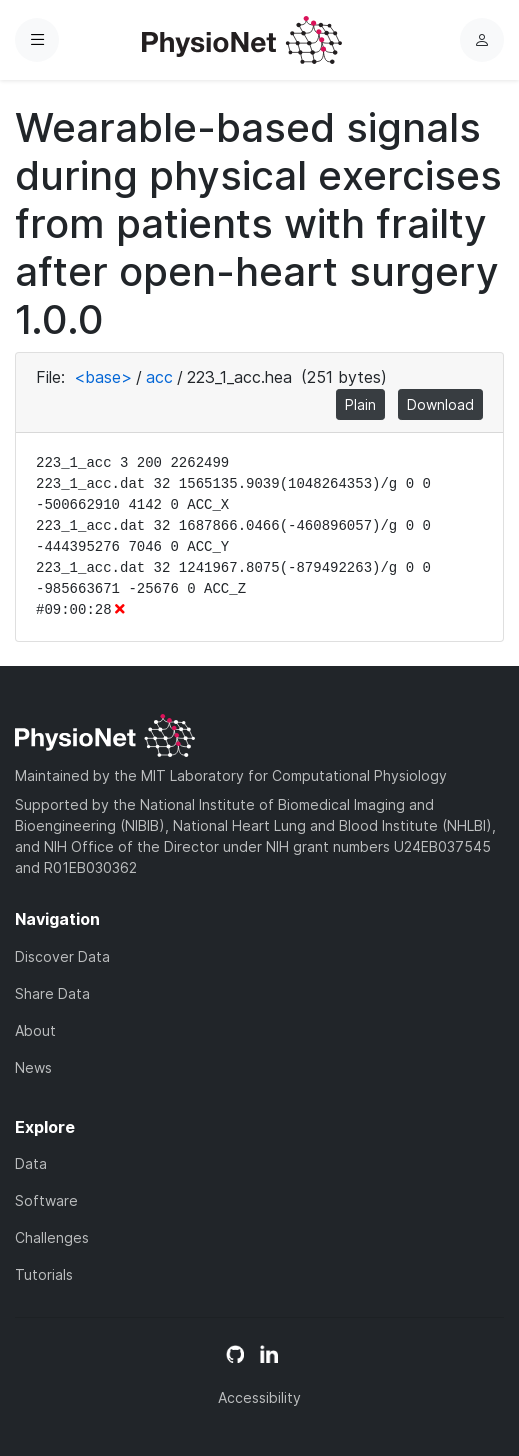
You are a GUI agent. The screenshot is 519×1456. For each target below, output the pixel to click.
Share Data (52, 993)
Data (31, 1163)
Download (440, 404)
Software (46, 1200)
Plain (360, 404)
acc (159, 377)
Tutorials (44, 1274)
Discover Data (62, 956)
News (33, 1067)
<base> (103, 377)
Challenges (52, 1237)
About (35, 1030)
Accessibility (259, 1397)
